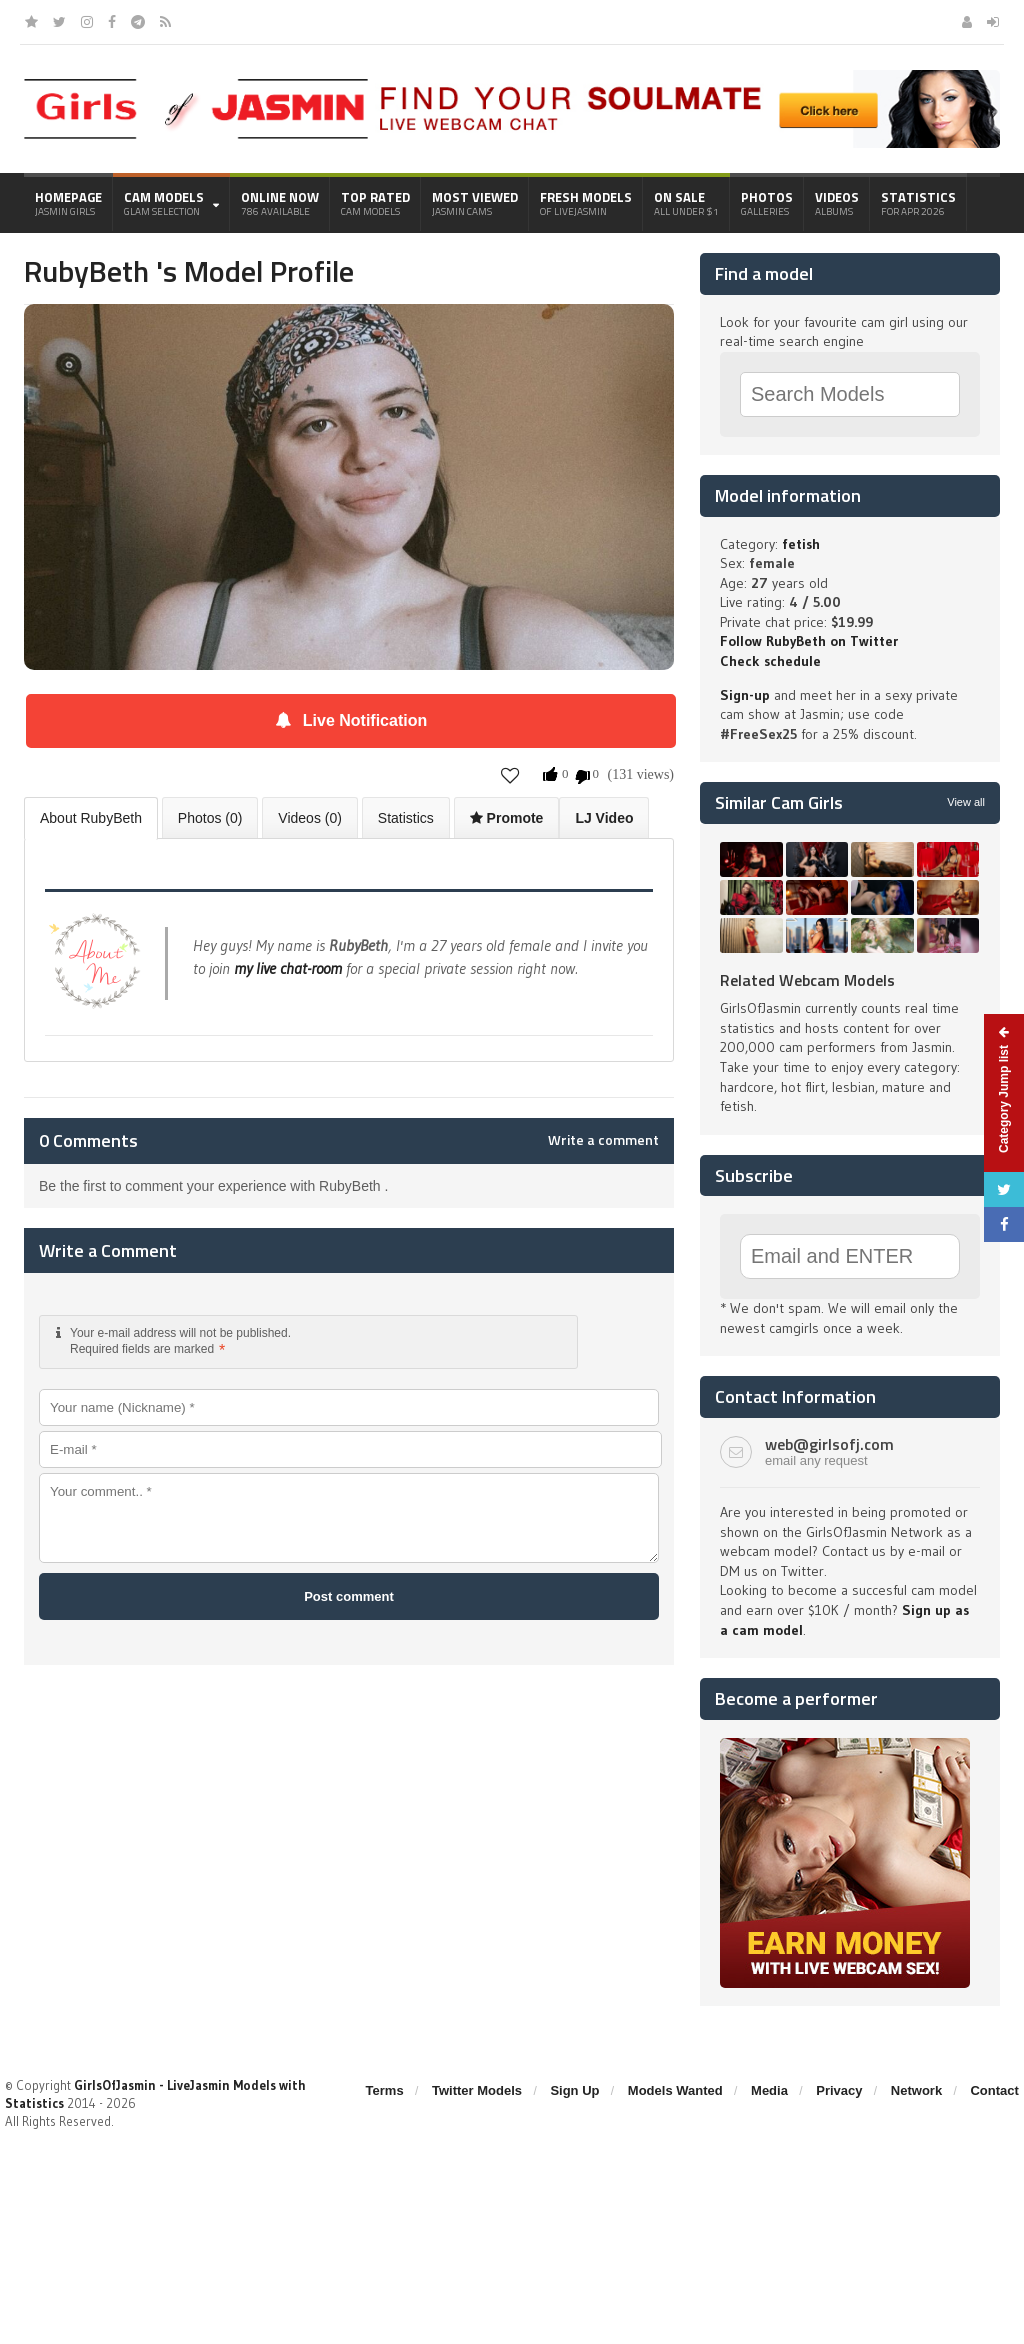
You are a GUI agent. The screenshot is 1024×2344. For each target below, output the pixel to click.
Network (916, 2090)
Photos (767, 203)
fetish (801, 544)
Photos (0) (210, 818)
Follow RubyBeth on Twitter (809, 641)
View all (966, 802)
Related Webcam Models (807, 980)
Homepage (68, 203)
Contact (994, 2090)
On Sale (686, 203)
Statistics (918, 203)
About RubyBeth (91, 818)
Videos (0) (310, 818)
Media (769, 2090)
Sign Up (574, 2090)
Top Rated (375, 203)
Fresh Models (586, 203)
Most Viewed (475, 203)
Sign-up (745, 695)
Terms (385, 2090)
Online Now (280, 203)
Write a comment (603, 1140)
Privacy (839, 2090)
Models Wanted (675, 2090)
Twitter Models (477, 2090)
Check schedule (770, 661)
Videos (837, 203)
